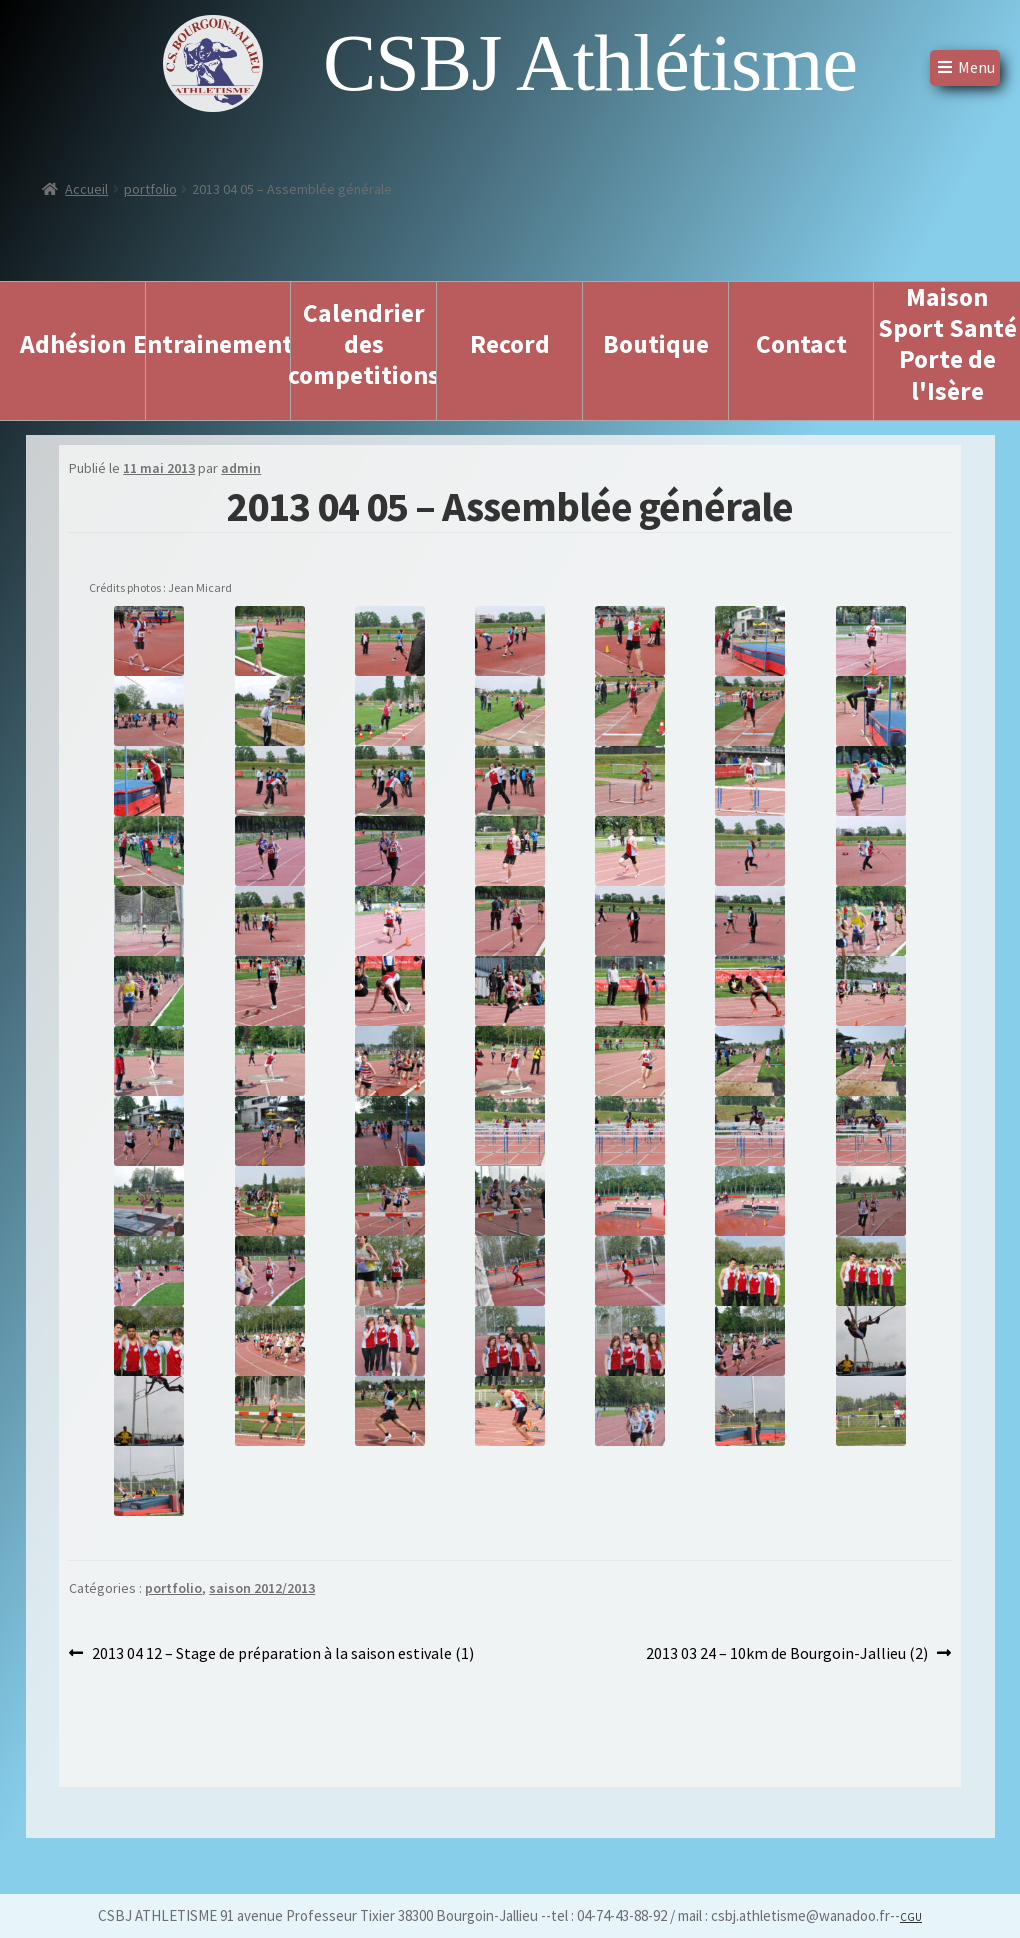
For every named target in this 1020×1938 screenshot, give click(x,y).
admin (241, 468)
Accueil (86, 189)
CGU (911, 1917)
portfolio (150, 189)
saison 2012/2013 (262, 1588)
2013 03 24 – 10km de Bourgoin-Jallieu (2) (787, 1654)
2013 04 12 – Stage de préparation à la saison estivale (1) (282, 1654)
